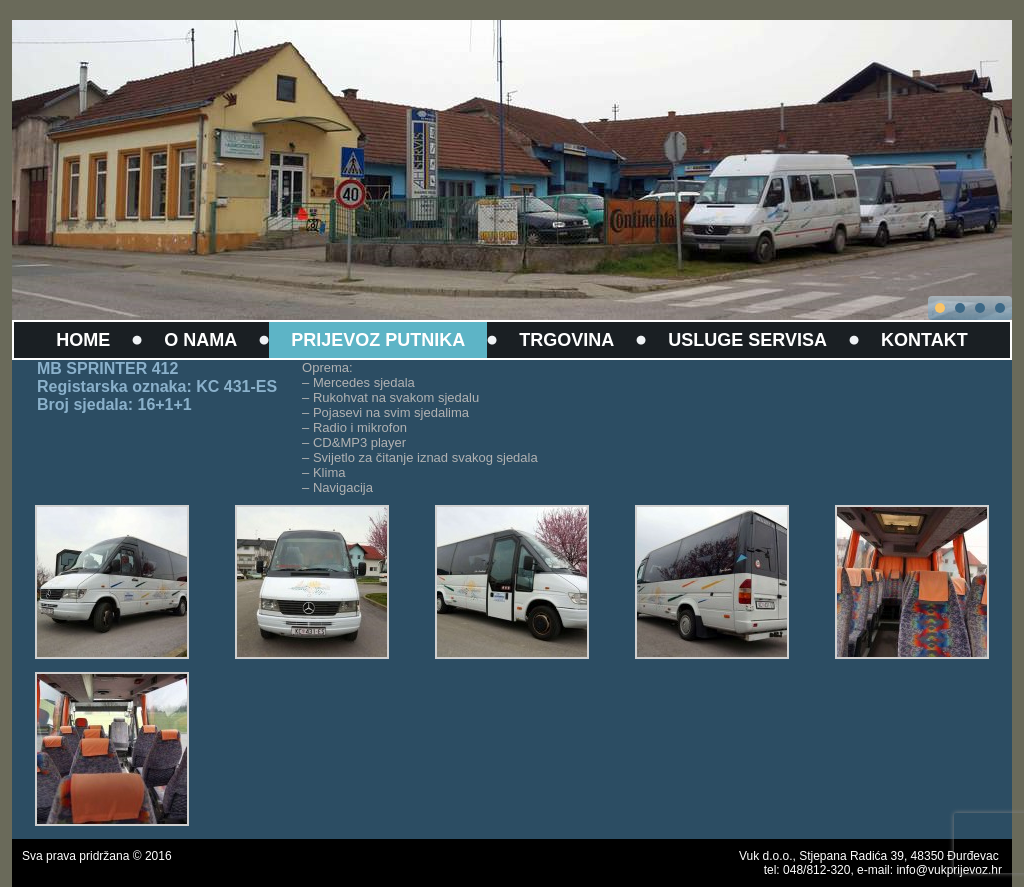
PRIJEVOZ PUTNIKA (378, 340)
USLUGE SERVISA (747, 340)
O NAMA (200, 340)
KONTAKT (924, 340)
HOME (83, 340)
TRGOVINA (566, 340)
